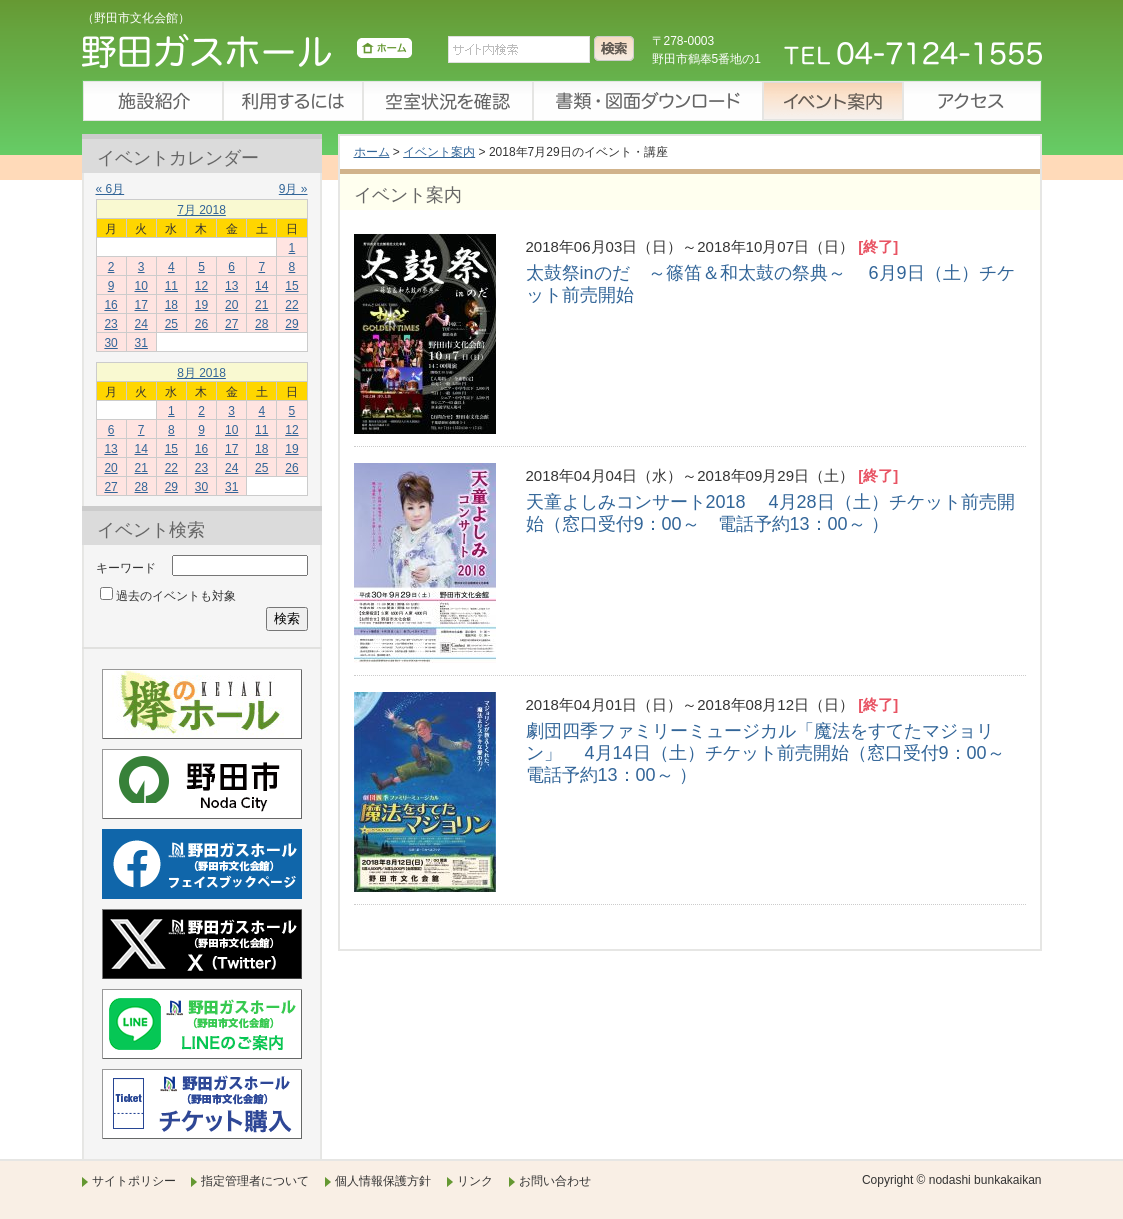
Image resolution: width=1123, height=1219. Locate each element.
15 (291, 286)
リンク (475, 1181)
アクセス (972, 101)
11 (171, 286)
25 (171, 324)
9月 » (293, 189)
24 (141, 324)
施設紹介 (152, 101)
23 (110, 324)
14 (261, 286)
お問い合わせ (555, 1181)
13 (231, 286)
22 (291, 305)
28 (261, 324)
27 (231, 324)
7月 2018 (201, 210)
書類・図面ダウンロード (647, 101)
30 (110, 343)
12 (201, 286)
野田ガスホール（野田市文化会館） (247, 55)
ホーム (372, 152)
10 (141, 286)
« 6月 (110, 189)
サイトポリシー (134, 1181)
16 (110, 305)
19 (201, 305)
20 (231, 305)
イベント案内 (832, 101)
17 (141, 305)
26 (201, 324)
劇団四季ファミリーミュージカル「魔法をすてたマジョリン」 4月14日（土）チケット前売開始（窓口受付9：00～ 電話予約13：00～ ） (774, 753)
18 (171, 305)
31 (141, 343)
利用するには (292, 101)
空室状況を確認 (447, 101)
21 (261, 305)
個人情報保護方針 (383, 1181)
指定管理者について (255, 1181)
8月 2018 (201, 373)
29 (291, 324)
